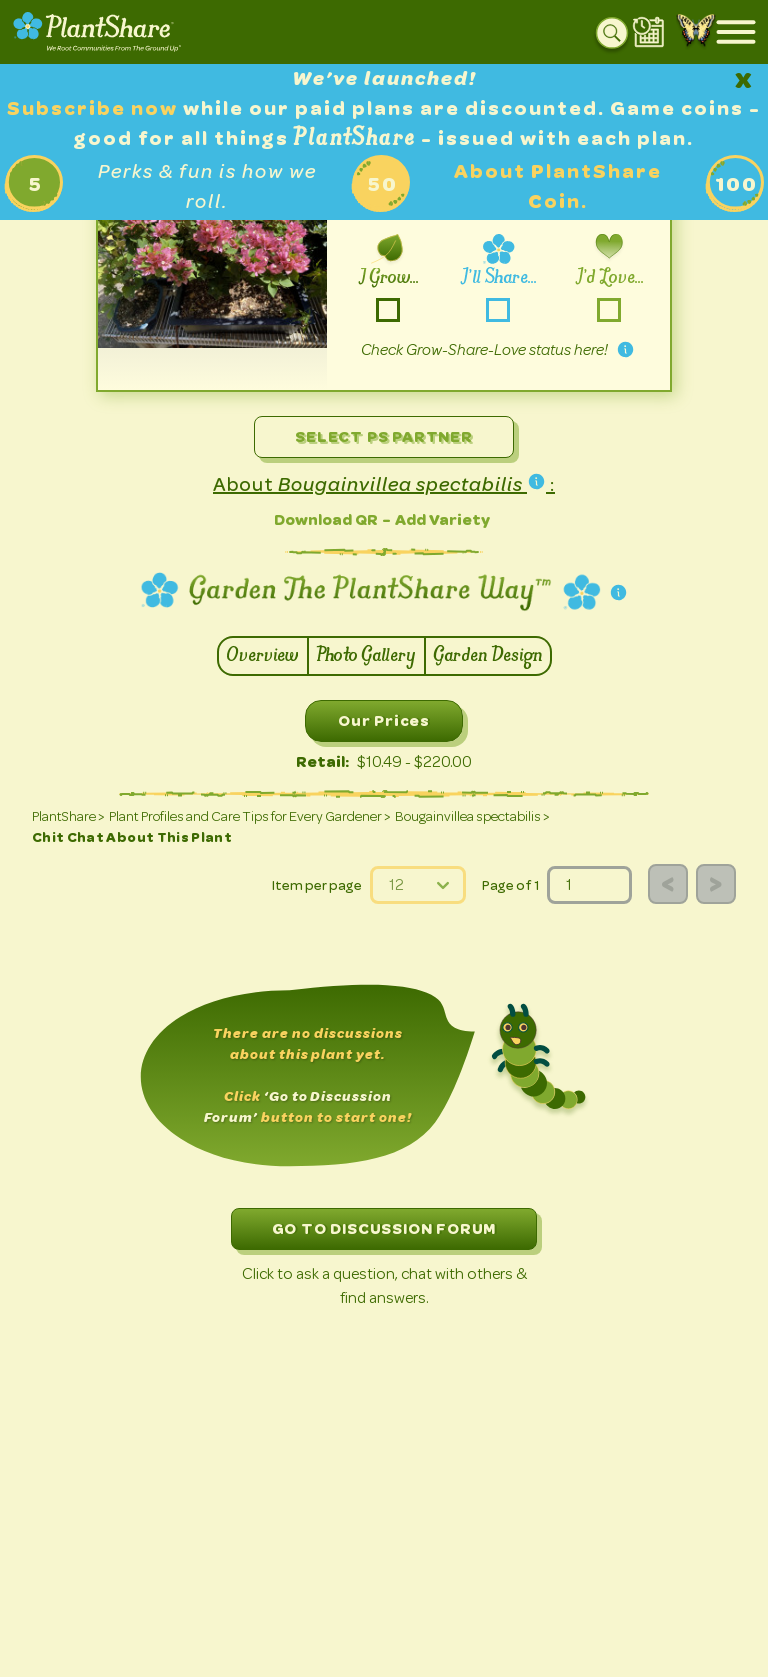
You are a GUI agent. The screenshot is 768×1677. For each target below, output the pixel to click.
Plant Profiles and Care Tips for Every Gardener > (250, 816)
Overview (263, 656)
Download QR (326, 519)
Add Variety (442, 519)
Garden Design (488, 656)
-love (608, 309)
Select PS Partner (384, 436)
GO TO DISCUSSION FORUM (384, 1228)
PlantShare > (68, 816)
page (547, 866)
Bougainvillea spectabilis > (472, 816)
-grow (387, 309)
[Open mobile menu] (736, 32)
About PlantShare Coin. (558, 186)
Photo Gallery (366, 656)
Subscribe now (95, 108)
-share (498, 309)
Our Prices (384, 720)
